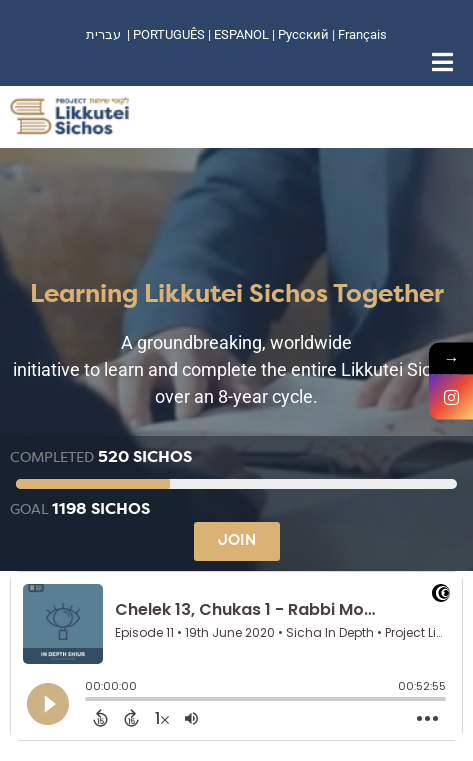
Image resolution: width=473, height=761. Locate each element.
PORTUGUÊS (169, 34)
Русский (305, 34)
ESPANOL (241, 34)
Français (362, 34)
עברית (103, 34)
